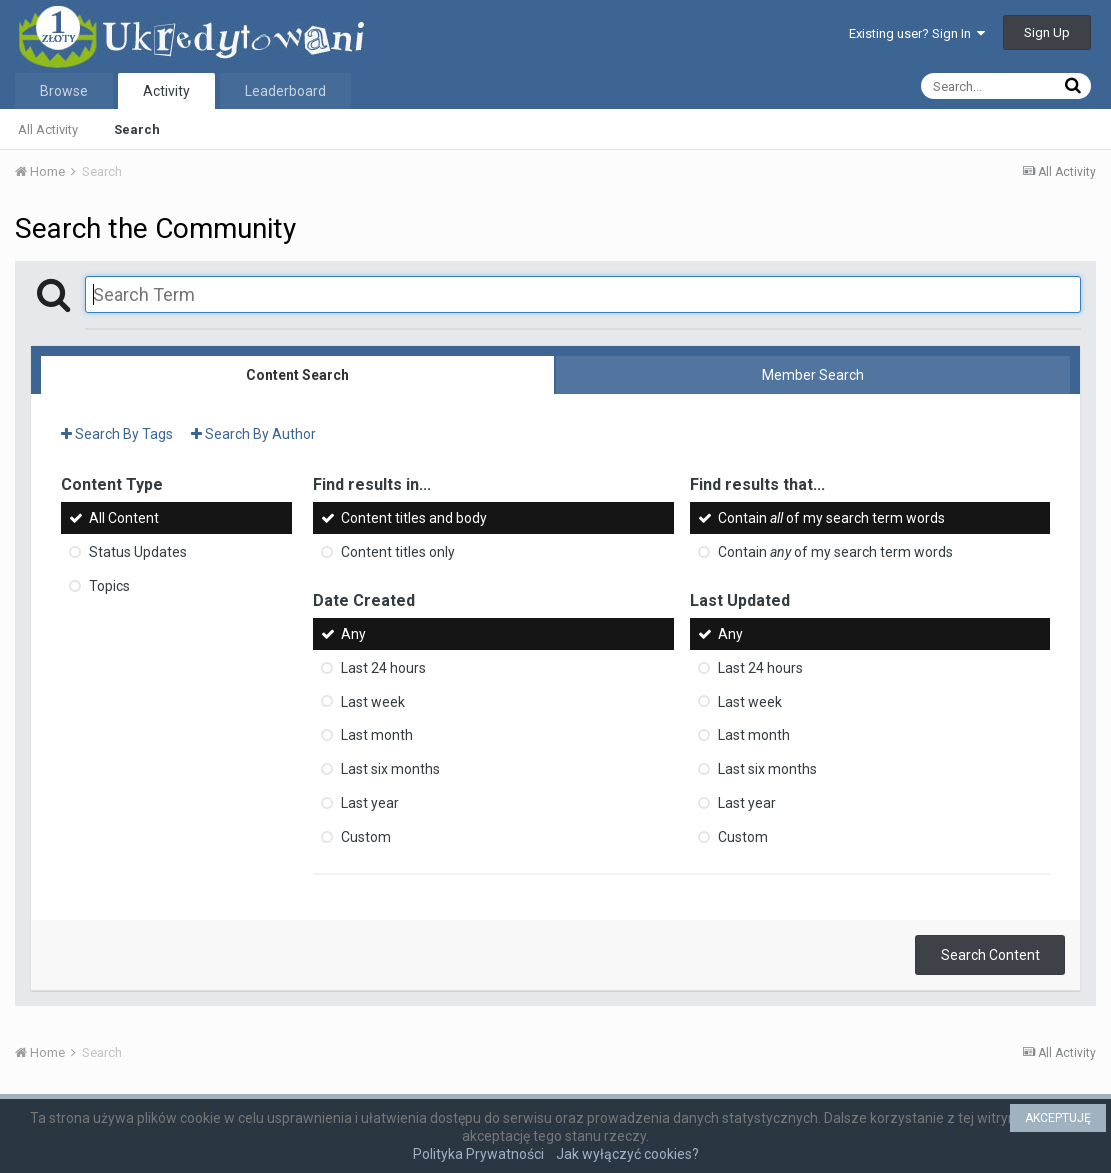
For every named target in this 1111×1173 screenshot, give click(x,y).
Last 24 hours (383, 668)
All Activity (48, 129)
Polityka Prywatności (478, 1154)
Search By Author (253, 434)
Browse (64, 91)
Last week (373, 701)
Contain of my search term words (831, 518)
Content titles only (398, 552)
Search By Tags (117, 434)
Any (353, 634)
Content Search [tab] (297, 375)
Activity (166, 91)
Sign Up (1047, 32)
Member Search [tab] (813, 375)
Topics (109, 586)
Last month (377, 735)
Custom (366, 837)
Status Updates (138, 552)
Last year (370, 803)
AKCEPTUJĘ (1058, 1118)
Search (137, 129)
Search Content (990, 955)
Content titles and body (414, 518)
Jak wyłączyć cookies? (627, 1154)
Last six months (390, 769)
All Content (124, 518)
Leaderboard (285, 91)
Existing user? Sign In (917, 33)
